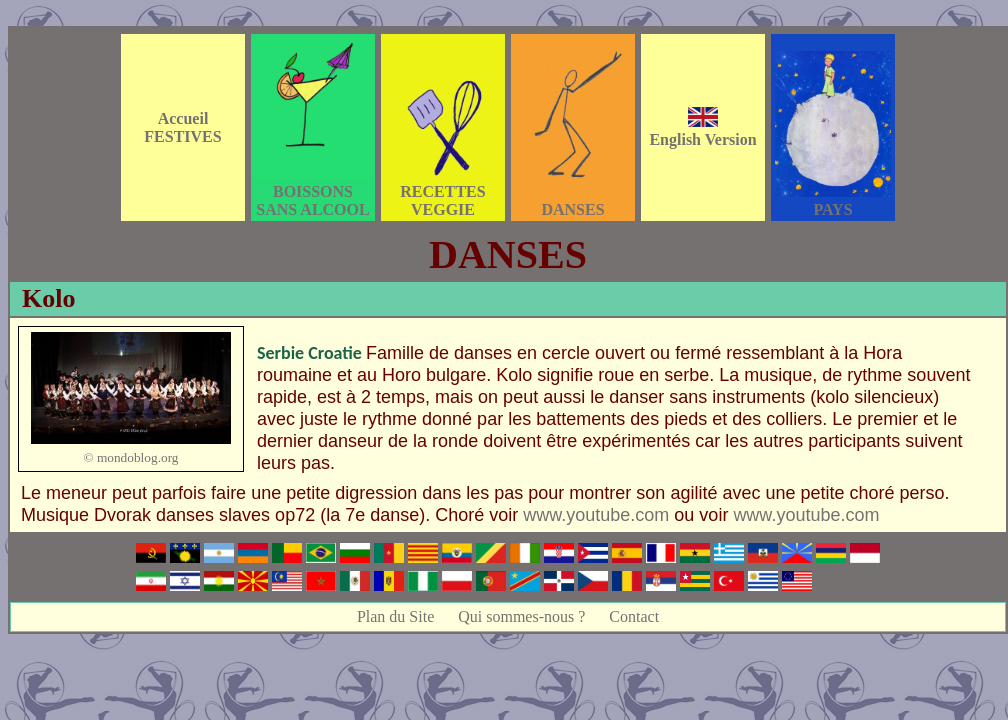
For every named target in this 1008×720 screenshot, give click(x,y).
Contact (634, 616)
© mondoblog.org (130, 457)
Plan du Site (395, 616)
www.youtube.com (596, 515)
